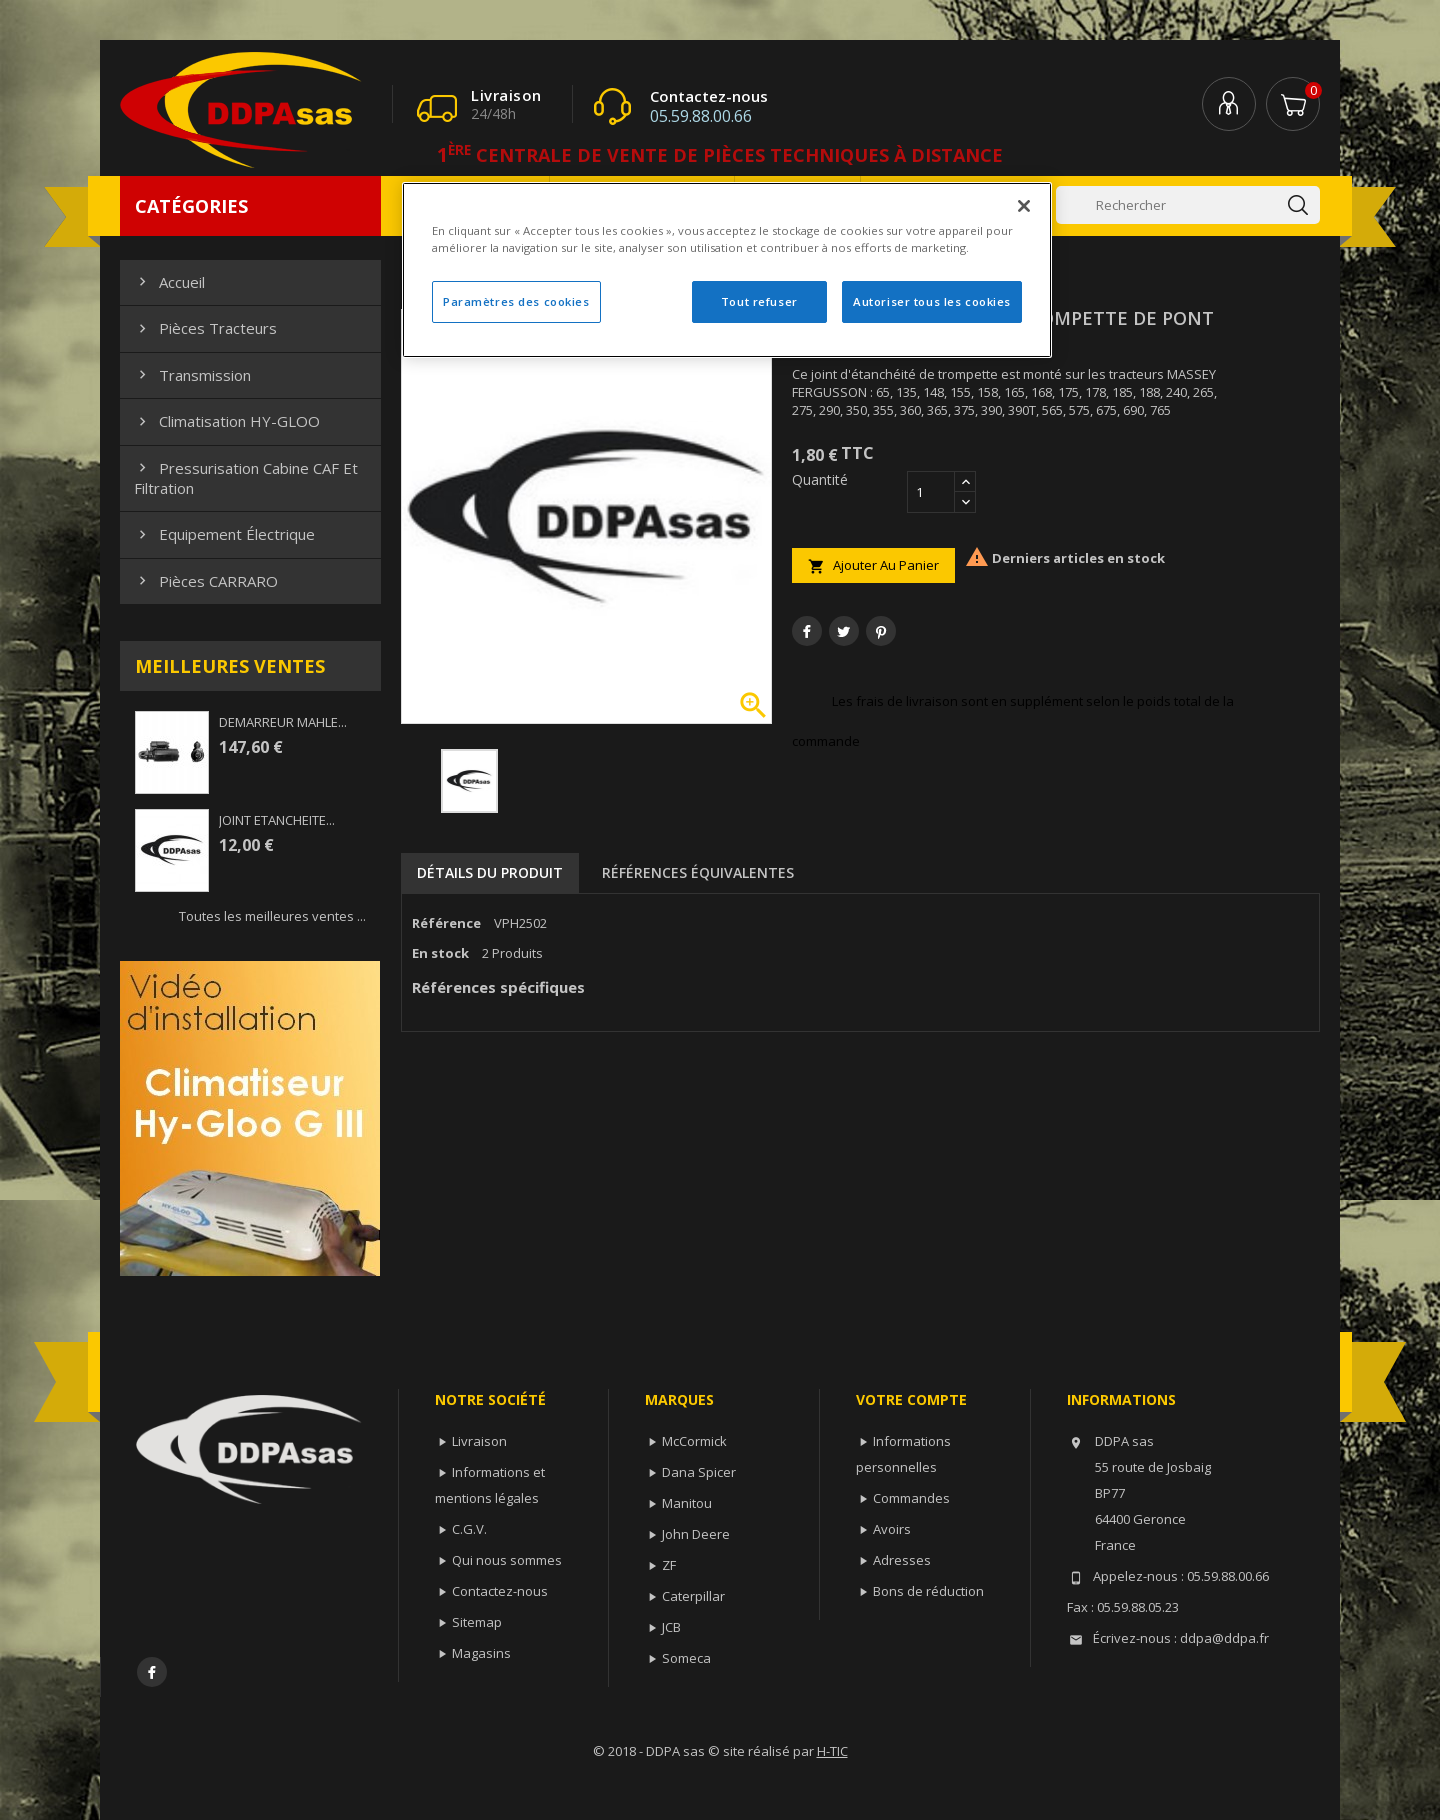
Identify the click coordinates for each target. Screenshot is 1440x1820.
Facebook (152, 1672)
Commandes (911, 1498)
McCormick (694, 1441)
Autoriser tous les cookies (932, 301)
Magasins (481, 1653)
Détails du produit (490, 872)
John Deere (696, 1534)
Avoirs (892, 1529)
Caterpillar (693, 1596)
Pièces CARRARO (206, 581)
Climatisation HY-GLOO (227, 421)
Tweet (844, 631)
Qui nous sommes (507, 1560)
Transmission (192, 375)
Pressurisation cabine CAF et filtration (246, 478)
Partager (807, 631)
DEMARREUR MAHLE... (283, 722)
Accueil (169, 282)
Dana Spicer (699, 1472)
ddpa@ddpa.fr (1224, 1638)
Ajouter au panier (873, 565)
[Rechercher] (1188, 205)
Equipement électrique (224, 534)
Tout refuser (759, 301)
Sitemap (477, 1622)
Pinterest (881, 631)
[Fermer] (1024, 206)
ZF (669, 1565)
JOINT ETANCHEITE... (277, 820)
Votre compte (911, 1399)
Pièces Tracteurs (205, 328)
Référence (446, 923)
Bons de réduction (928, 1591)
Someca (686, 1658)
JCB (671, 1627)
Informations (1121, 1399)
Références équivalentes (698, 872)
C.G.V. (469, 1529)
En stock (440, 953)
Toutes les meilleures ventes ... (272, 916)
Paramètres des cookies (516, 301)
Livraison (479, 1441)
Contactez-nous (500, 1591)
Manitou (687, 1503)
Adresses (902, 1560)
